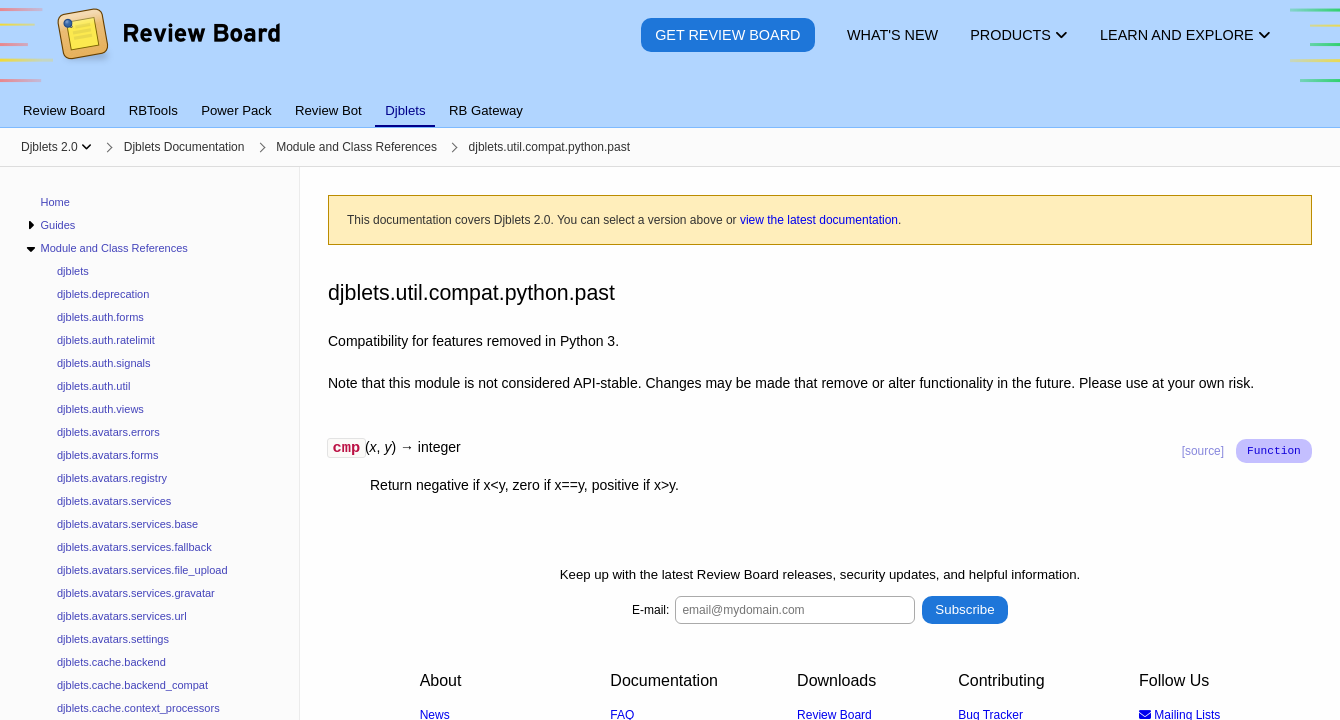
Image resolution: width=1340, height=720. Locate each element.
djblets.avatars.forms (107, 455)
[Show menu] (86, 147)
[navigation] (150, 443)
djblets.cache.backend (111, 662)
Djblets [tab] (405, 110)
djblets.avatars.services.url (122, 616)
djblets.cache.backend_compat (132, 685)
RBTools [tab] (153, 110)
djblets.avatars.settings (113, 639)
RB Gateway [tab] (486, 110)
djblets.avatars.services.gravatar (136, 593)
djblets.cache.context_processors (138, 708)
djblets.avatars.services (114, 501)
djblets (73, 271)
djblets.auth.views (100, 409)
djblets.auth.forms (100, 317)
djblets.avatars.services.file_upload (142, 570)
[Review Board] (167, 49)
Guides (57, 225)
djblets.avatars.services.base (127, 524)
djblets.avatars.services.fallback (134, 547)
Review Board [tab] (64, 110)
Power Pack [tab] (236, 110)
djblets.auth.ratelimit (106, 340)
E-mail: (650, 612)
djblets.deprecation (103, 294)
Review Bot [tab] (328, 110)
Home (55, 202)
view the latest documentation (819, 220)
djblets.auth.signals (104, 363)
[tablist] (670, 99)
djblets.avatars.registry (112, 478)
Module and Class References (113, 248)
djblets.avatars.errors (108, 432)
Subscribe (964, 612)
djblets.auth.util (93, 386)
